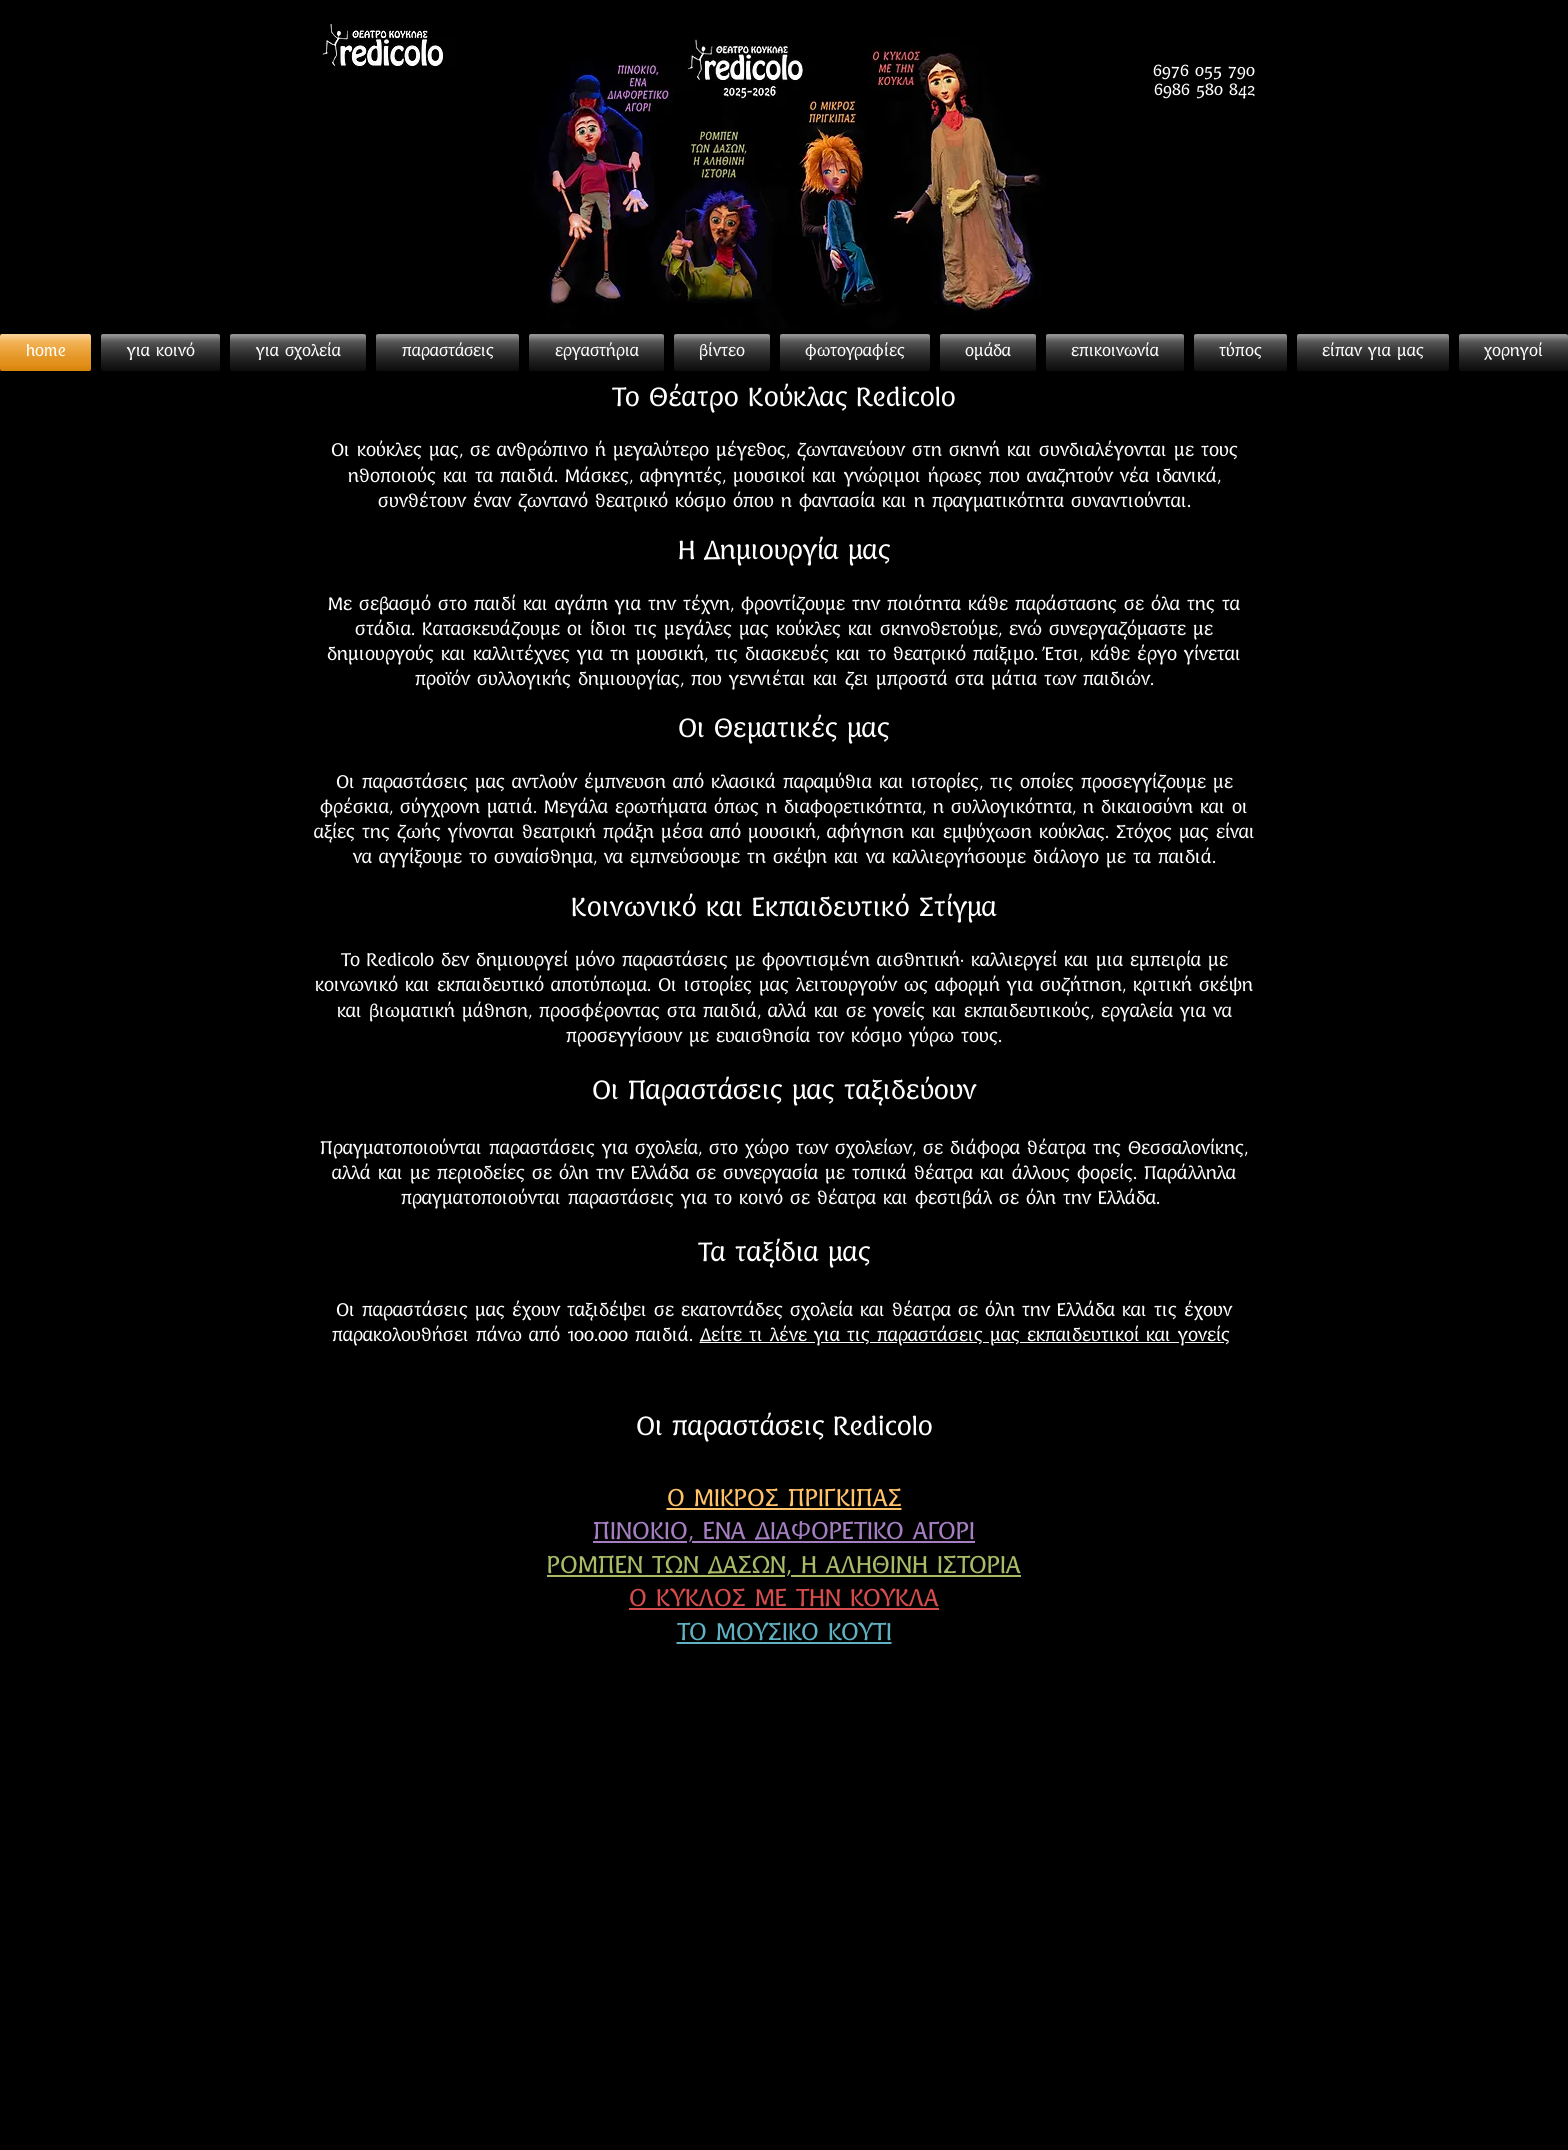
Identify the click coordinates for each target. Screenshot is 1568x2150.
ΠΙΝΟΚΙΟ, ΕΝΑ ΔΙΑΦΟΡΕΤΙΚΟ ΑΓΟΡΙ (784, 1533)
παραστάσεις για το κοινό (675, 1199)
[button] (1240, 352)
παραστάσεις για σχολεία (593, 1149)
